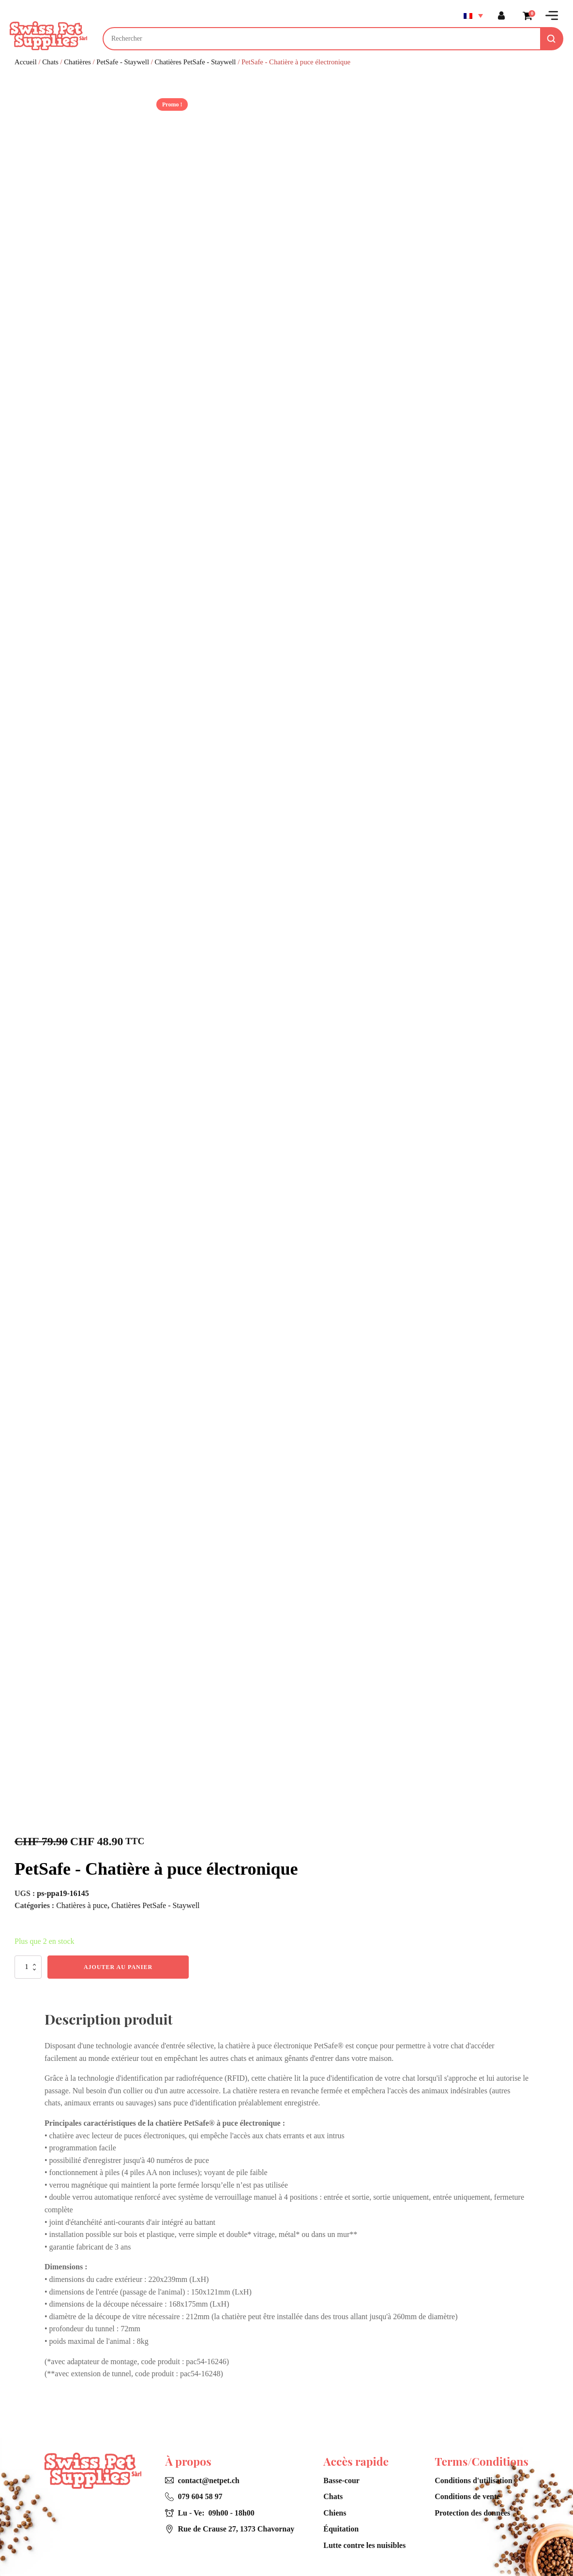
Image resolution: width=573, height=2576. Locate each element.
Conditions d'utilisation (474, 2480)
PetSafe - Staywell (122, 62)
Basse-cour (341, 2480)
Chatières (77, 62)
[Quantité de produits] (28, 1967)
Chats (50, 62)
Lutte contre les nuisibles (364, 2545)
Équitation (341, 2529)
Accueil (26, 62)
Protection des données (472, 2513)
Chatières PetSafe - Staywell (195, 62)
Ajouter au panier (118, 1967)
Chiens (334, 2513)
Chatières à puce (81, 1905)
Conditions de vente (467, 2496)
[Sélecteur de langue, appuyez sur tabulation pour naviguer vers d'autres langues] (473, 15)
